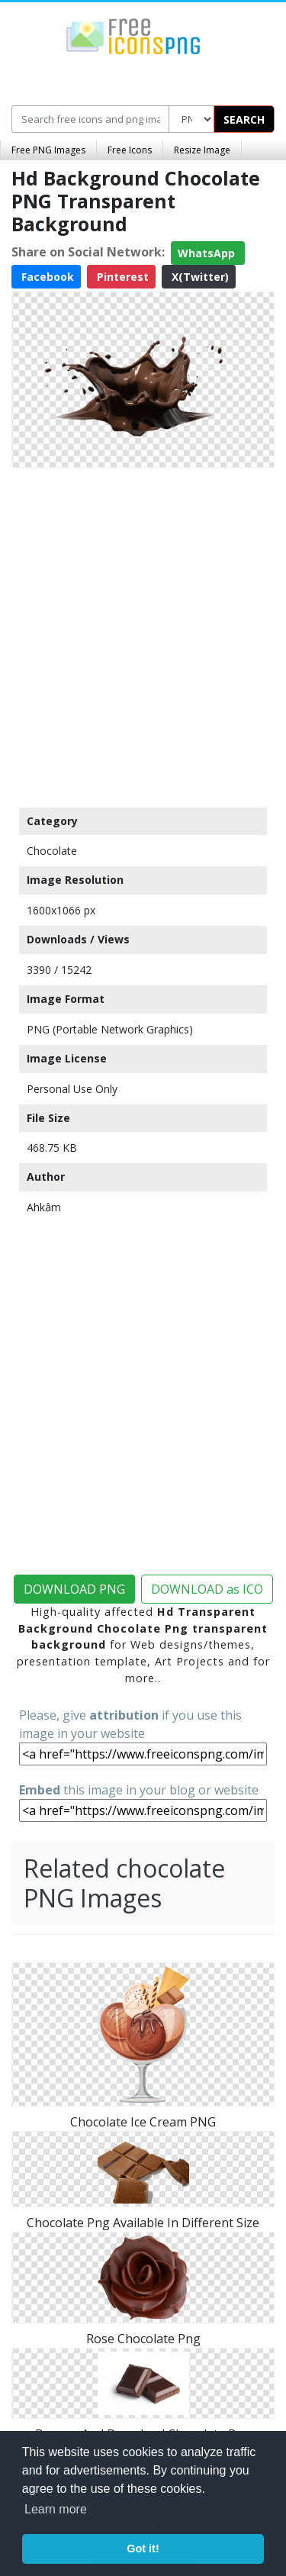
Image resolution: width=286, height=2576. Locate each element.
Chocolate (52, 850)
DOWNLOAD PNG (74, 1589)
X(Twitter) (199, 276)
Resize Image (202, 149)
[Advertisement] (143, 634)
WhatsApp (208, 253)
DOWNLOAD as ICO (207, 1589)
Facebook (46, 276)
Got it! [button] (143, 2548)
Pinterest (121, 276)
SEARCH (244, 119)
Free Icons (130, 149)
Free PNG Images (48, 149)
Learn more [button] (55, 2509)
